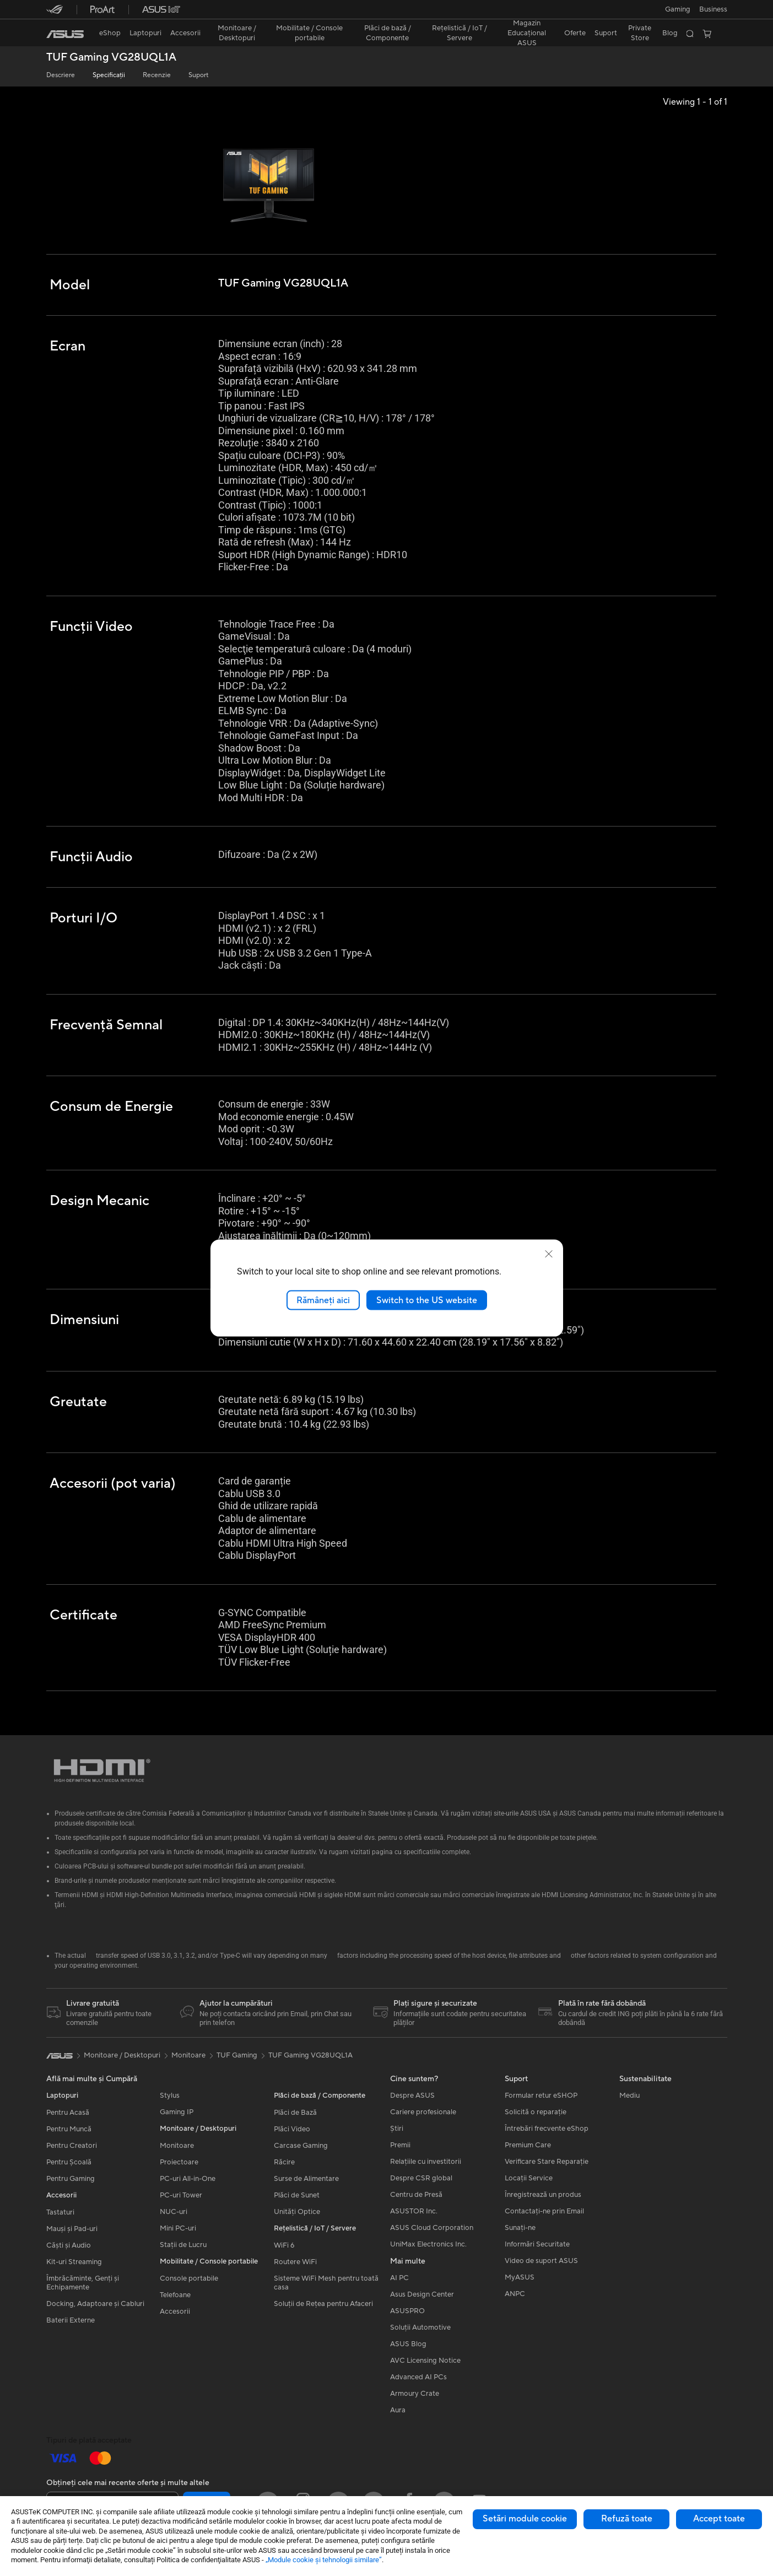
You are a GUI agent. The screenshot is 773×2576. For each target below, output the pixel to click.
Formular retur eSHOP (541, 2097)
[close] (548, 1253)
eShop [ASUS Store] (110, 33)
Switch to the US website (426, 1299)
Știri (396, 2130)
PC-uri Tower (181, 2197)
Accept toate (719, 2518)
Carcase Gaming (301, 2147)
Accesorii (175, 2313)
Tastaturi (60, 2214)
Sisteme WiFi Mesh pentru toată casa (326, 2285)
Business (713, 9)
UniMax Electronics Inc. (428, 2246)
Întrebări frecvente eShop (546, 2130)
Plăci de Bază (295, 2114)
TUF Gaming (237, 2057)
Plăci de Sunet (297, 2197)
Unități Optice (297, 2214)
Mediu (629, 2097)
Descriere (60, 75)
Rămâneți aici (323, 1299)
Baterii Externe (70, 2322)
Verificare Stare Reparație (546, 2163)
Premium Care (528, 2147)
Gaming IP (176, 2114)
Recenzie (157, 75)
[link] (65, 34)
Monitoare (177, 2147)
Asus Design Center (422, 2296)
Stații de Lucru (183, 2247)
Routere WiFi (295, 2264)
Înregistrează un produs (543, 2196)
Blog (670, 33)
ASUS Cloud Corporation (431, 2230)
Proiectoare (179, 2164)
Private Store (639, 33)
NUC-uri (173, 2214)
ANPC (515, 2296)
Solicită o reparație (535, 2114)
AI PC (399, 2280)
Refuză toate (626, 2518)
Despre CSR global (421, 2180)
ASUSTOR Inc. (413, 2213)
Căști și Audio (68, 2247)
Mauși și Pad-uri (72, 2231)
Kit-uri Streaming (74, 2264)
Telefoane (175, 2297)
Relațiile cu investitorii (425, 2163)
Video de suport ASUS (541, 2263)
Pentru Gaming (70, 2181)
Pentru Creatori (71, 2147)
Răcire (284, 2164)
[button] (677, 9)
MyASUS (519, 2279)
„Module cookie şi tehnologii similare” (324, 2560)
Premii (400, 2147)
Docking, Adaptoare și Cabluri (95, 2306)
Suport (198, 75)
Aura (398, 2412)
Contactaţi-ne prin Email (544, 2213)
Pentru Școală (68, 2164)
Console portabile (189, 2280)
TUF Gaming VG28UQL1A (111, 57)
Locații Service (529, 2180)
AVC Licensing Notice (425, 2362)
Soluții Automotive (420, 2329)
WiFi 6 (284, 2247)
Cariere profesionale (423, 2114)
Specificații (109, 75)
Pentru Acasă (67, 2114)
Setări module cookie (525, 2518)
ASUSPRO (407, 2313)
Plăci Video (292, 2131)
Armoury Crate (414, 2395)
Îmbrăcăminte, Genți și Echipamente (82, 2285)
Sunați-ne (520, 2230)
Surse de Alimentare (306, 2181)
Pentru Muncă (68, 2131)
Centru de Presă (416, 2196)
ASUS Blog (408, 2346)
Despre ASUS (412, 2097)
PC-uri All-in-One (187, 2181)
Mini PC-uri (178, 2230)
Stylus (170, 2097)
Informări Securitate (537, 2246)
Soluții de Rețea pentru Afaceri (323, 2306)
